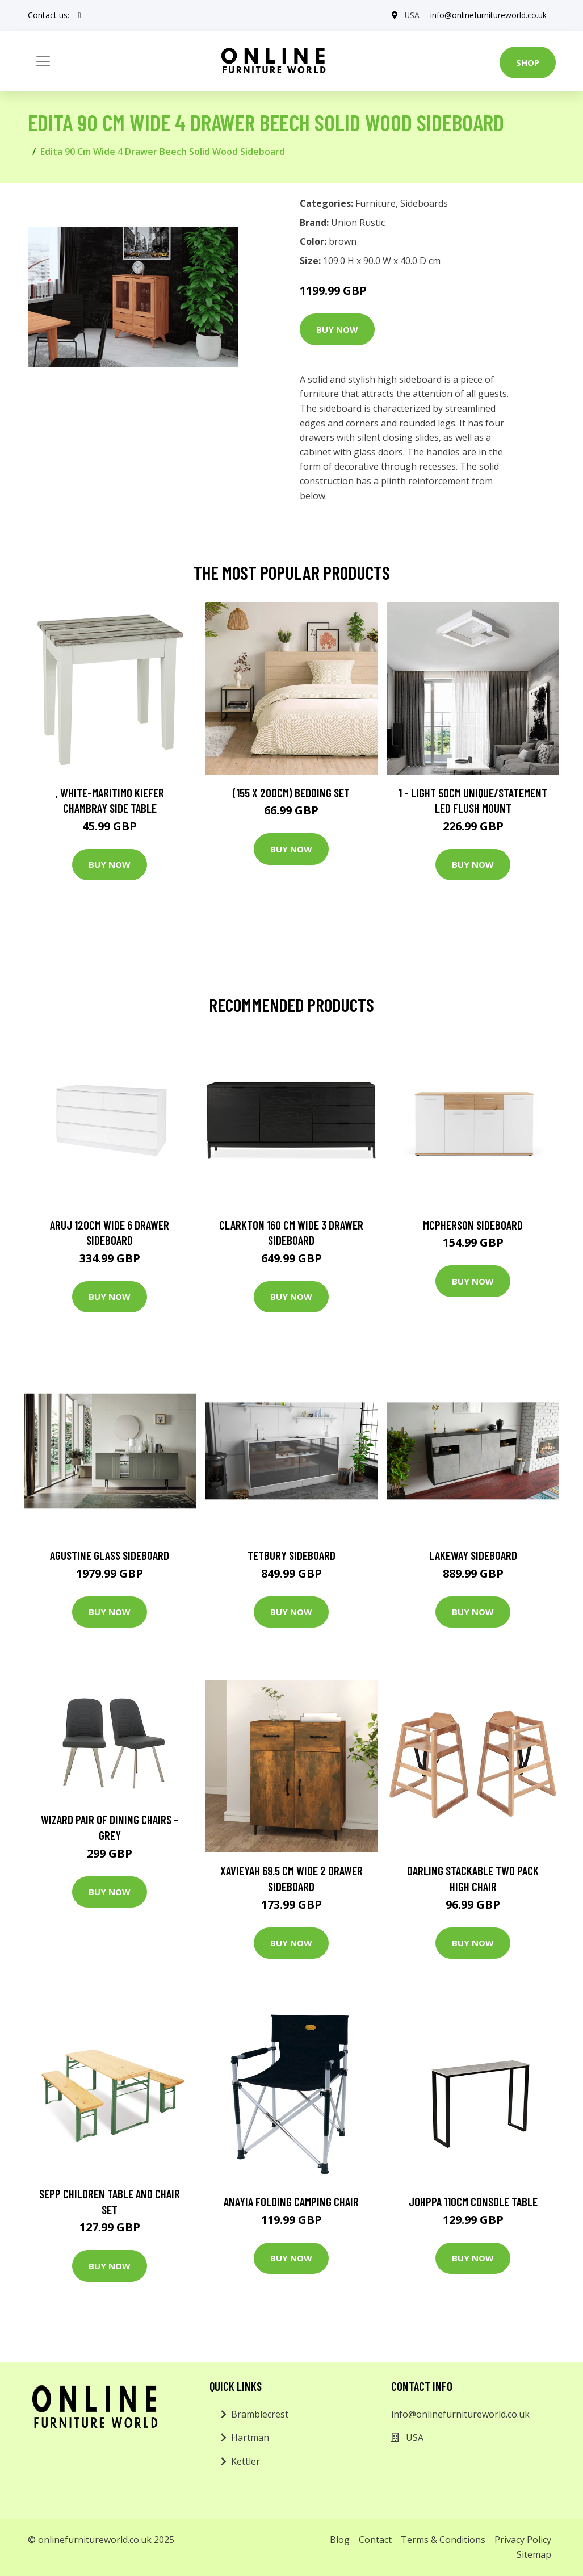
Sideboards (424, 203)
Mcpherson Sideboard (473, 1225)
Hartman (250, 2437)
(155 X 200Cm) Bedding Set (291, 792)
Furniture (375, 203)
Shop (527, 62)
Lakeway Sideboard (473, 1555)
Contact (375, 2539)
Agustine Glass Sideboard (109, 1555)
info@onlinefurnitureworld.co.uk (488, 15)
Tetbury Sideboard (291, 1555)
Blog (340, 2539)
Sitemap (534, 2554)
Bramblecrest (259, 2414)
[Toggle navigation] (43, 61)
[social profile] (80, 15)
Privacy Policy (522, 2539)
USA (411, 15)
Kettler (245, 2461)
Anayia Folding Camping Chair (291, 2201)
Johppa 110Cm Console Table (473, 2201)
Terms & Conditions (443, 2539)
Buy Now (337, 329)
